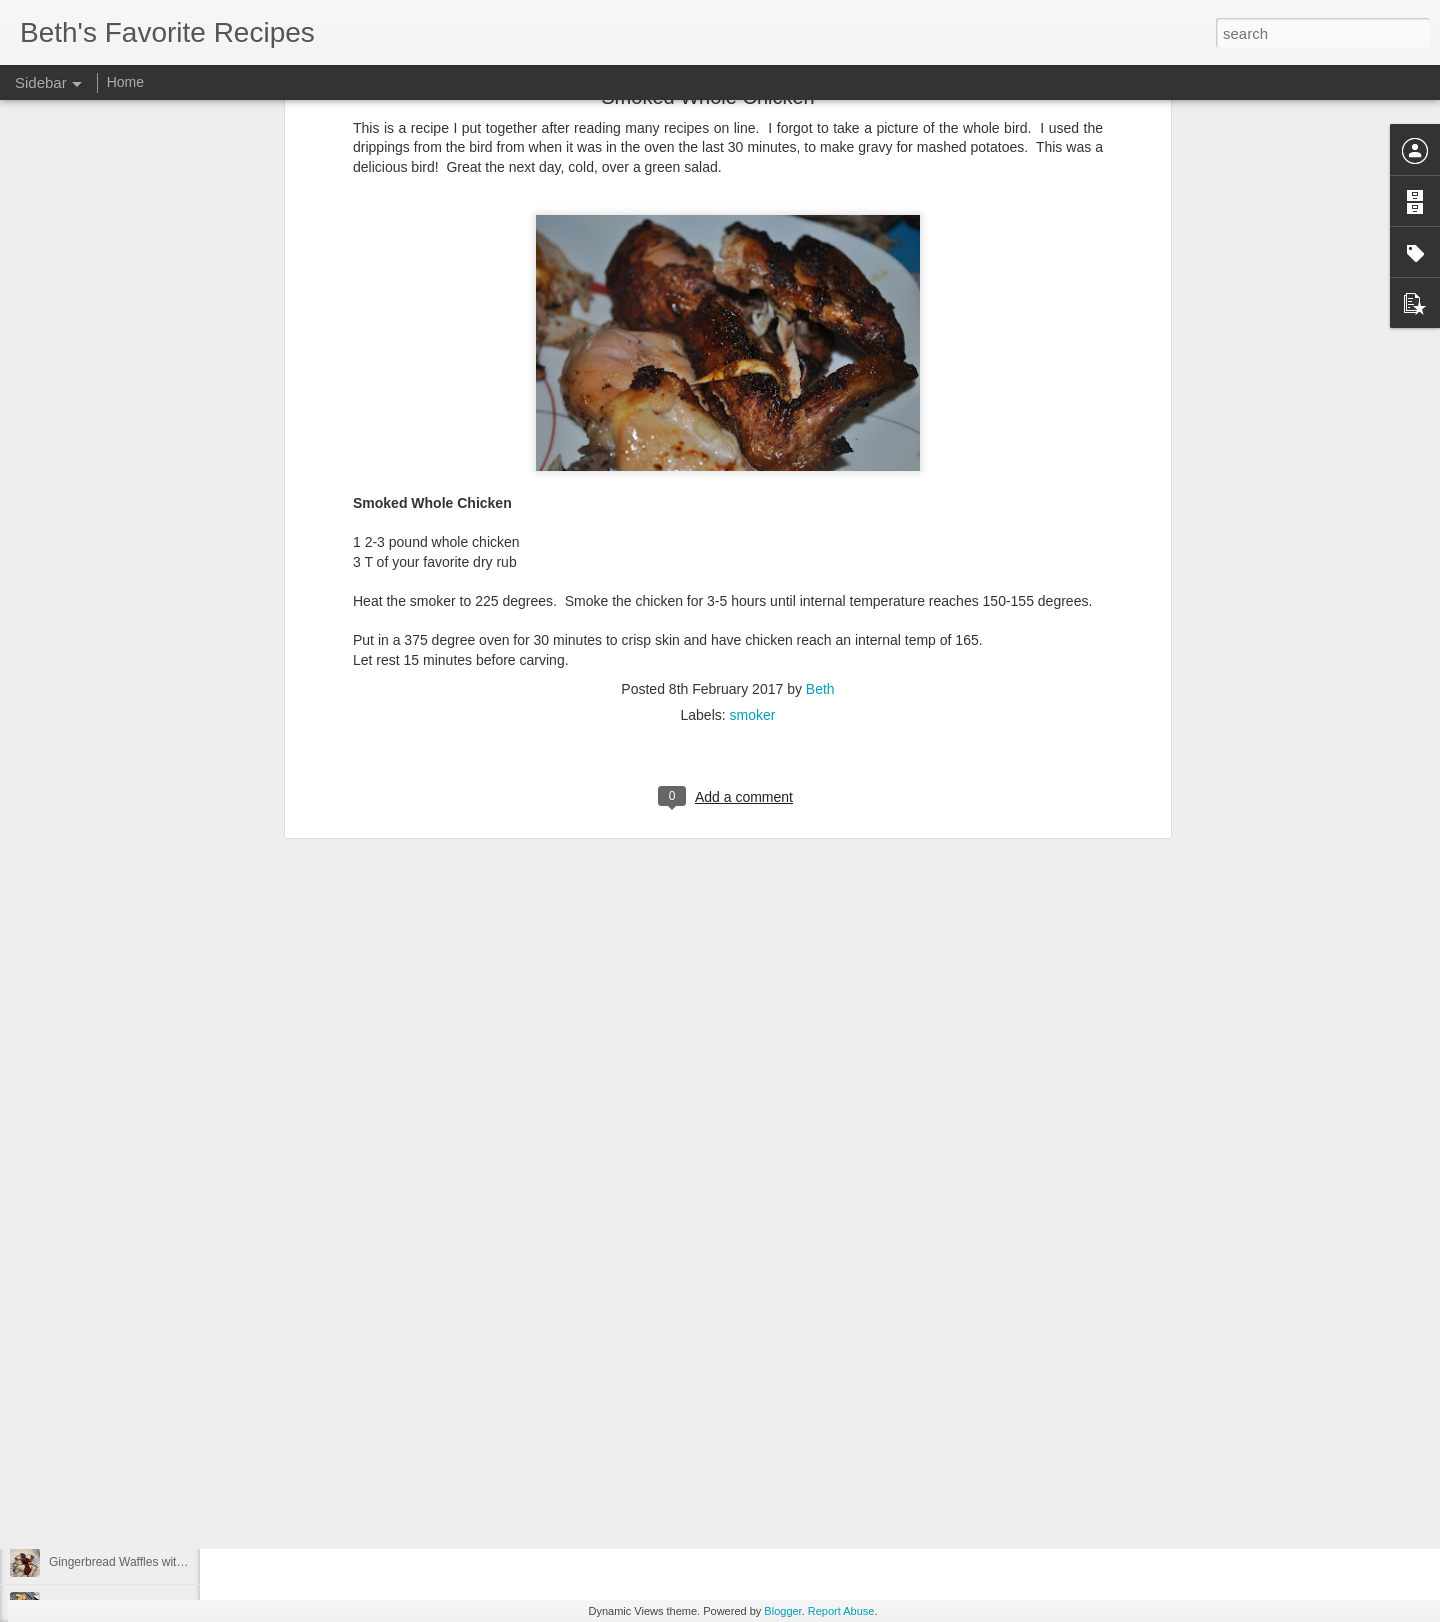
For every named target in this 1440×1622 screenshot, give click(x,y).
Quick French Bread (102, 1427)
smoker (753, 412)
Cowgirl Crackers (94, 1382)
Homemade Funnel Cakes (118, 1247)
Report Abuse (841, 1611)
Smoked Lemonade (101, 1472)
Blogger (782, 1611)
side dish (619, 1222)
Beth (820, 386)
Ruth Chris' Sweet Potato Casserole (144, 1292)
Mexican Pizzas (90, 1337)
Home (125, 82)
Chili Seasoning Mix (101, 1517)
